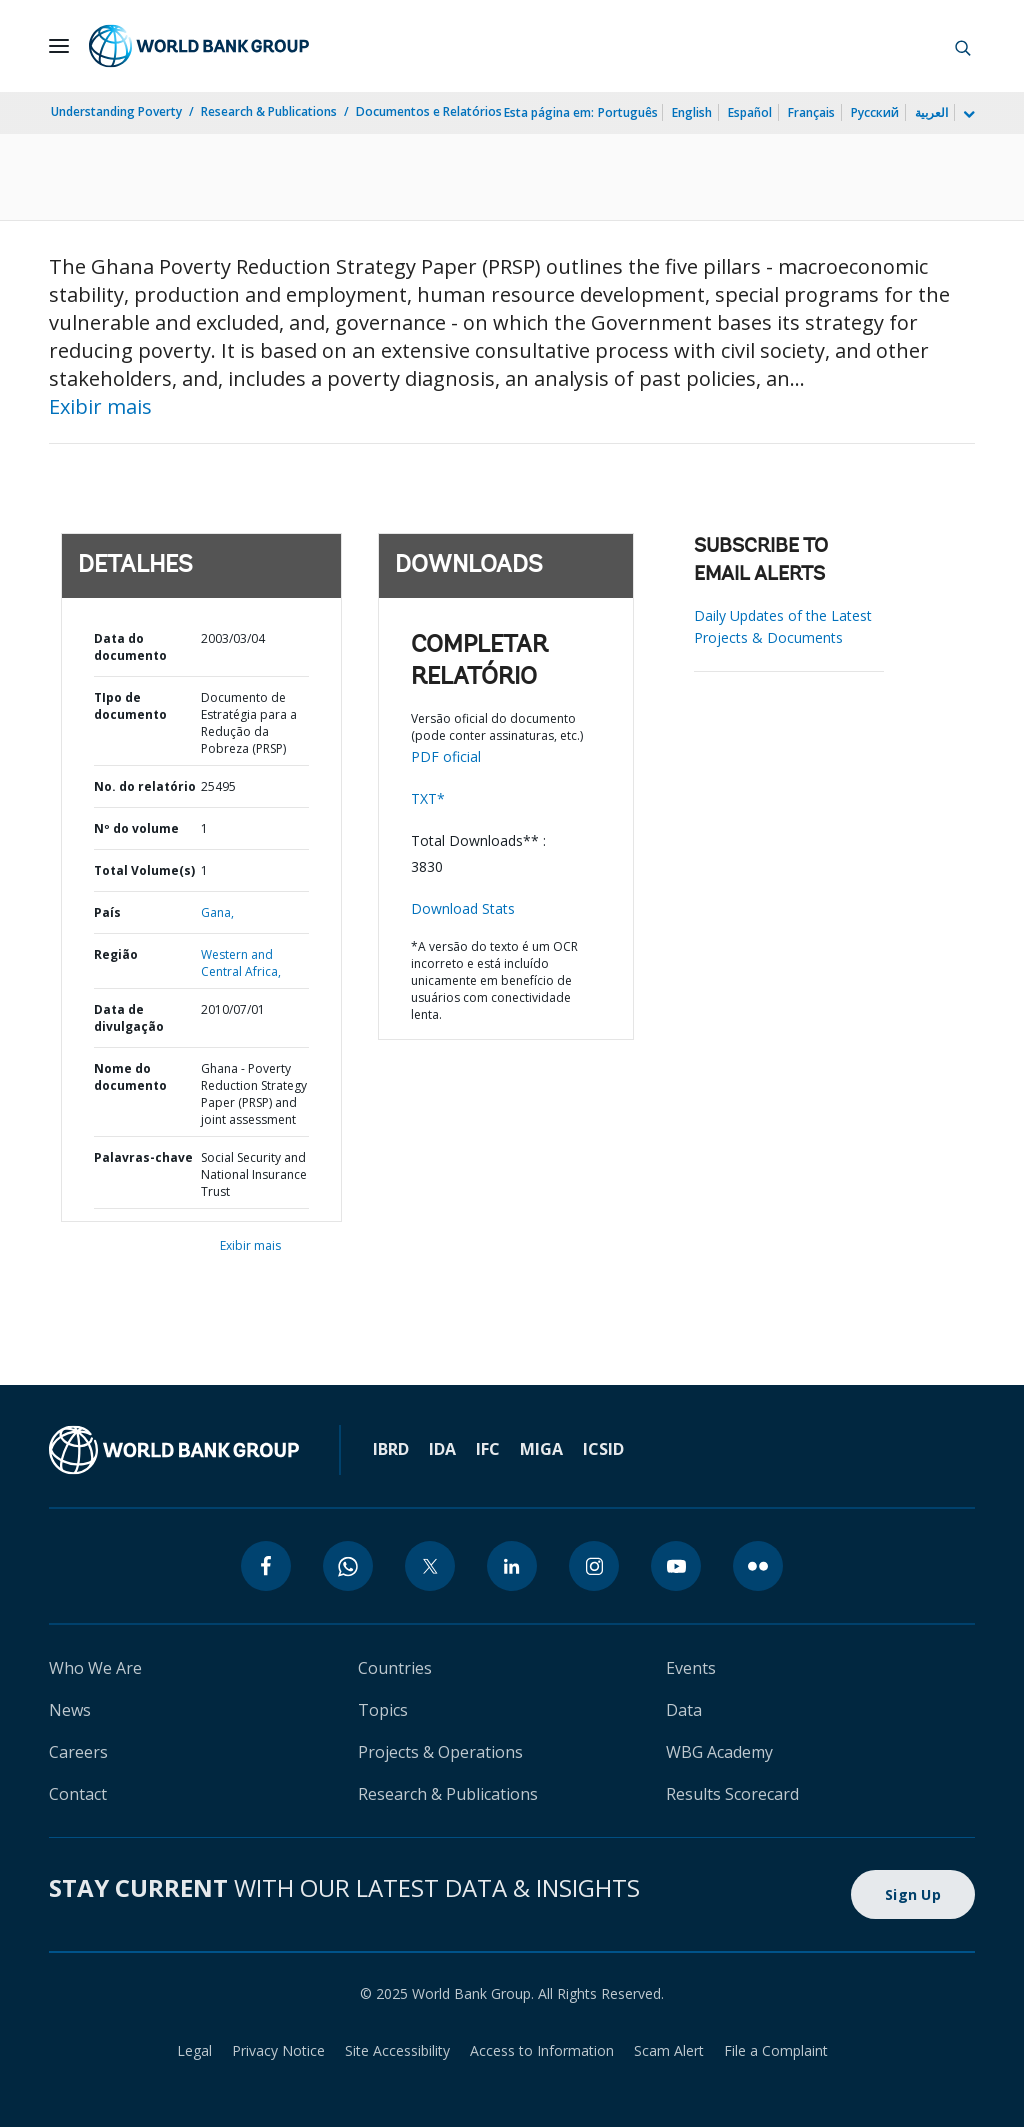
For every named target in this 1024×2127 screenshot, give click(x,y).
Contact (78, 1794)
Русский (875, 112)
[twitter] (430, 1566)
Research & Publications (269, 111)
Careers (78, 1752)
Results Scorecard (732, 1794)
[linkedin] (512, 1566)
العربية (931, 112)
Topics (383, 1710)
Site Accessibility (397, 2050)
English (692, 112)
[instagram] (594, 1566)
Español (750, 112)
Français (811, 112)
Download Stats (463, 908)
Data (684, 1710)
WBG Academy (719, 1752)
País (107, 912)
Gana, (217, 912)
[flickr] (758, 1566)
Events (691, 1668)
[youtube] (676, 1566)
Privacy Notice (278, 2050)
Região (116, 954)
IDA (442, 1449)
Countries (395, 1668)
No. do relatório (145, 786)
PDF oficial (446, 756)
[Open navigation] (59, 46)
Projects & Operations (440, 1752)
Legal (194, 2050)
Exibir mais (100, 406)
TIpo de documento (130, 706)
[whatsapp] (348, 1566)
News (70, 1710)
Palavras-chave (143, 1157)
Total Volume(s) (144, 870)
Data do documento (130, 647)
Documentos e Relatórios (429, 111)
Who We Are (95, 1668)
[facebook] (266, 1566)
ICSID (603, 1449)
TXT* (428, 798)
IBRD (391, 1449)
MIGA (541, 1449)
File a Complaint (776, 2050)
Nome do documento (130, 1077)
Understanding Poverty (116, 111)
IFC (488, 1449)
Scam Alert (669, 2050)
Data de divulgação (129, 1018)
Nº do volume (136, 828)
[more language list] (967, 115)
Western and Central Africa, (241, 963)
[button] (963, 46)
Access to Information (542, 2050)
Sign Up (913, 1894)
